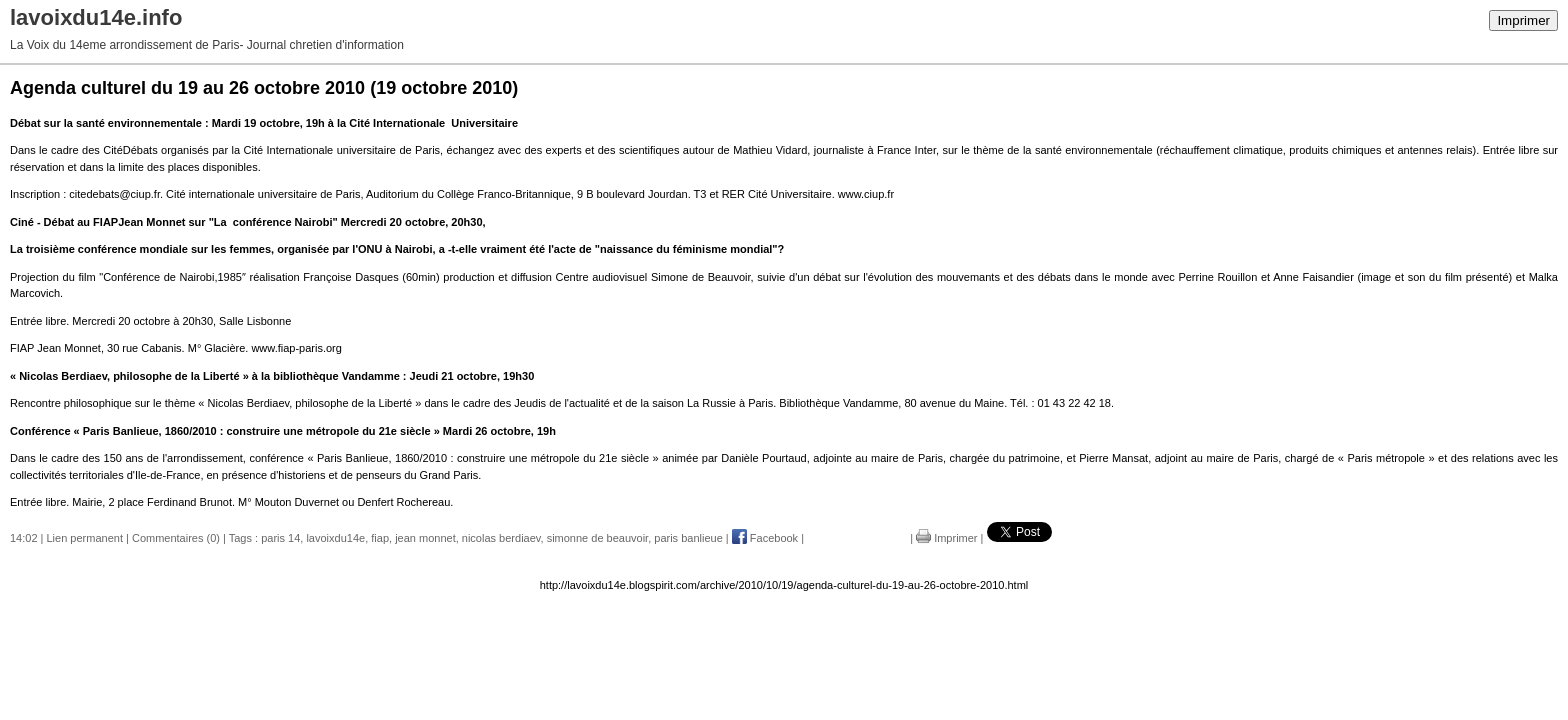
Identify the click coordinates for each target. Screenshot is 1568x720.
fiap (380, 538)
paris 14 (280, 538)
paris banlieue (688, 538)
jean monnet (425, 538)
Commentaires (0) (176, 538)
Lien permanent (85, 538)
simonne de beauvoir (598, 538)
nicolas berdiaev (501, 538)
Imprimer (1523, 20)
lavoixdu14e (335, 538)
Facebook (765, 538)
